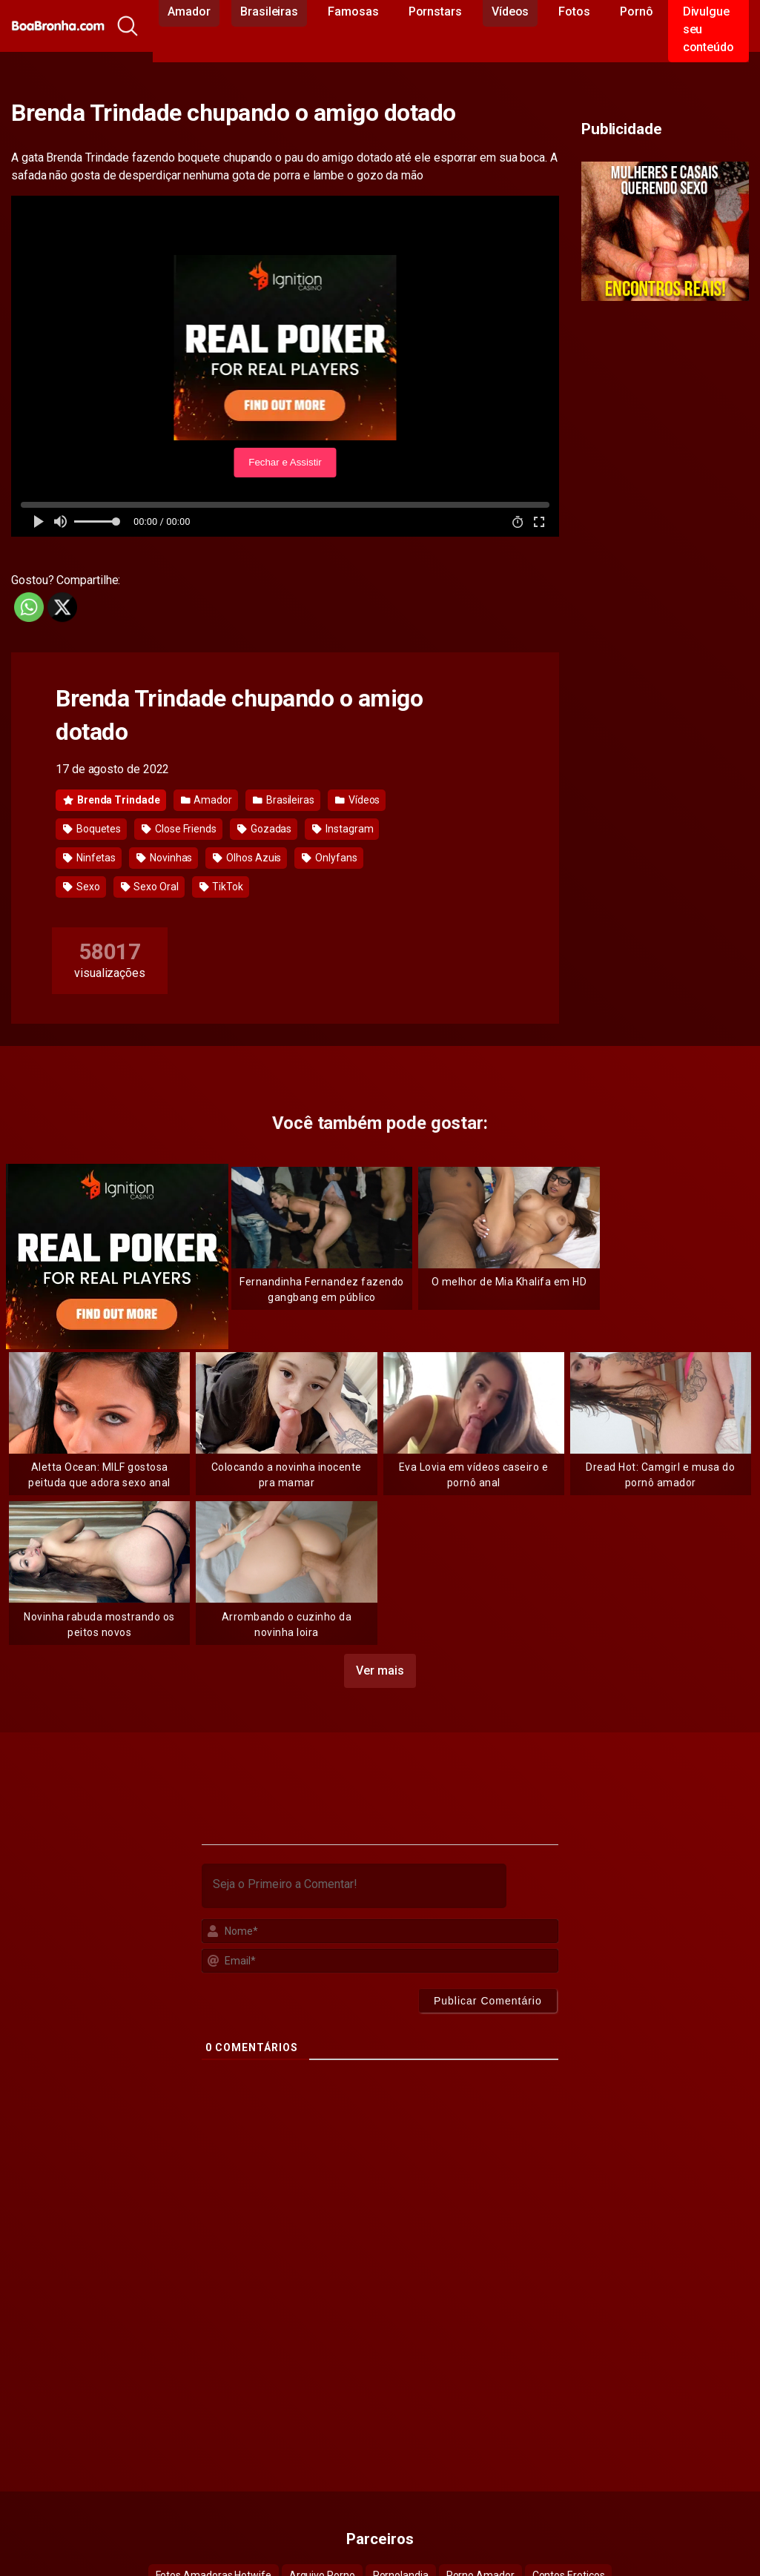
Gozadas (264, 829)
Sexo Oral (150, 887)
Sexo (81, 887)
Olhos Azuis (247, 858)
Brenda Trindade (111, 800)
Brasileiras (283, 800)
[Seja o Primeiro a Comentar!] (354, 1886)
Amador (206, 800)
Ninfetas (89, 858)
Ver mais (379, 1670)
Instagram (342, 829)
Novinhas (164, 858)
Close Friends (179, 829)
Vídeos (357, 800)
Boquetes (92, 829)
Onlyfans (329, 858)
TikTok (221, 887)
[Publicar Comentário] (488, 2001)
